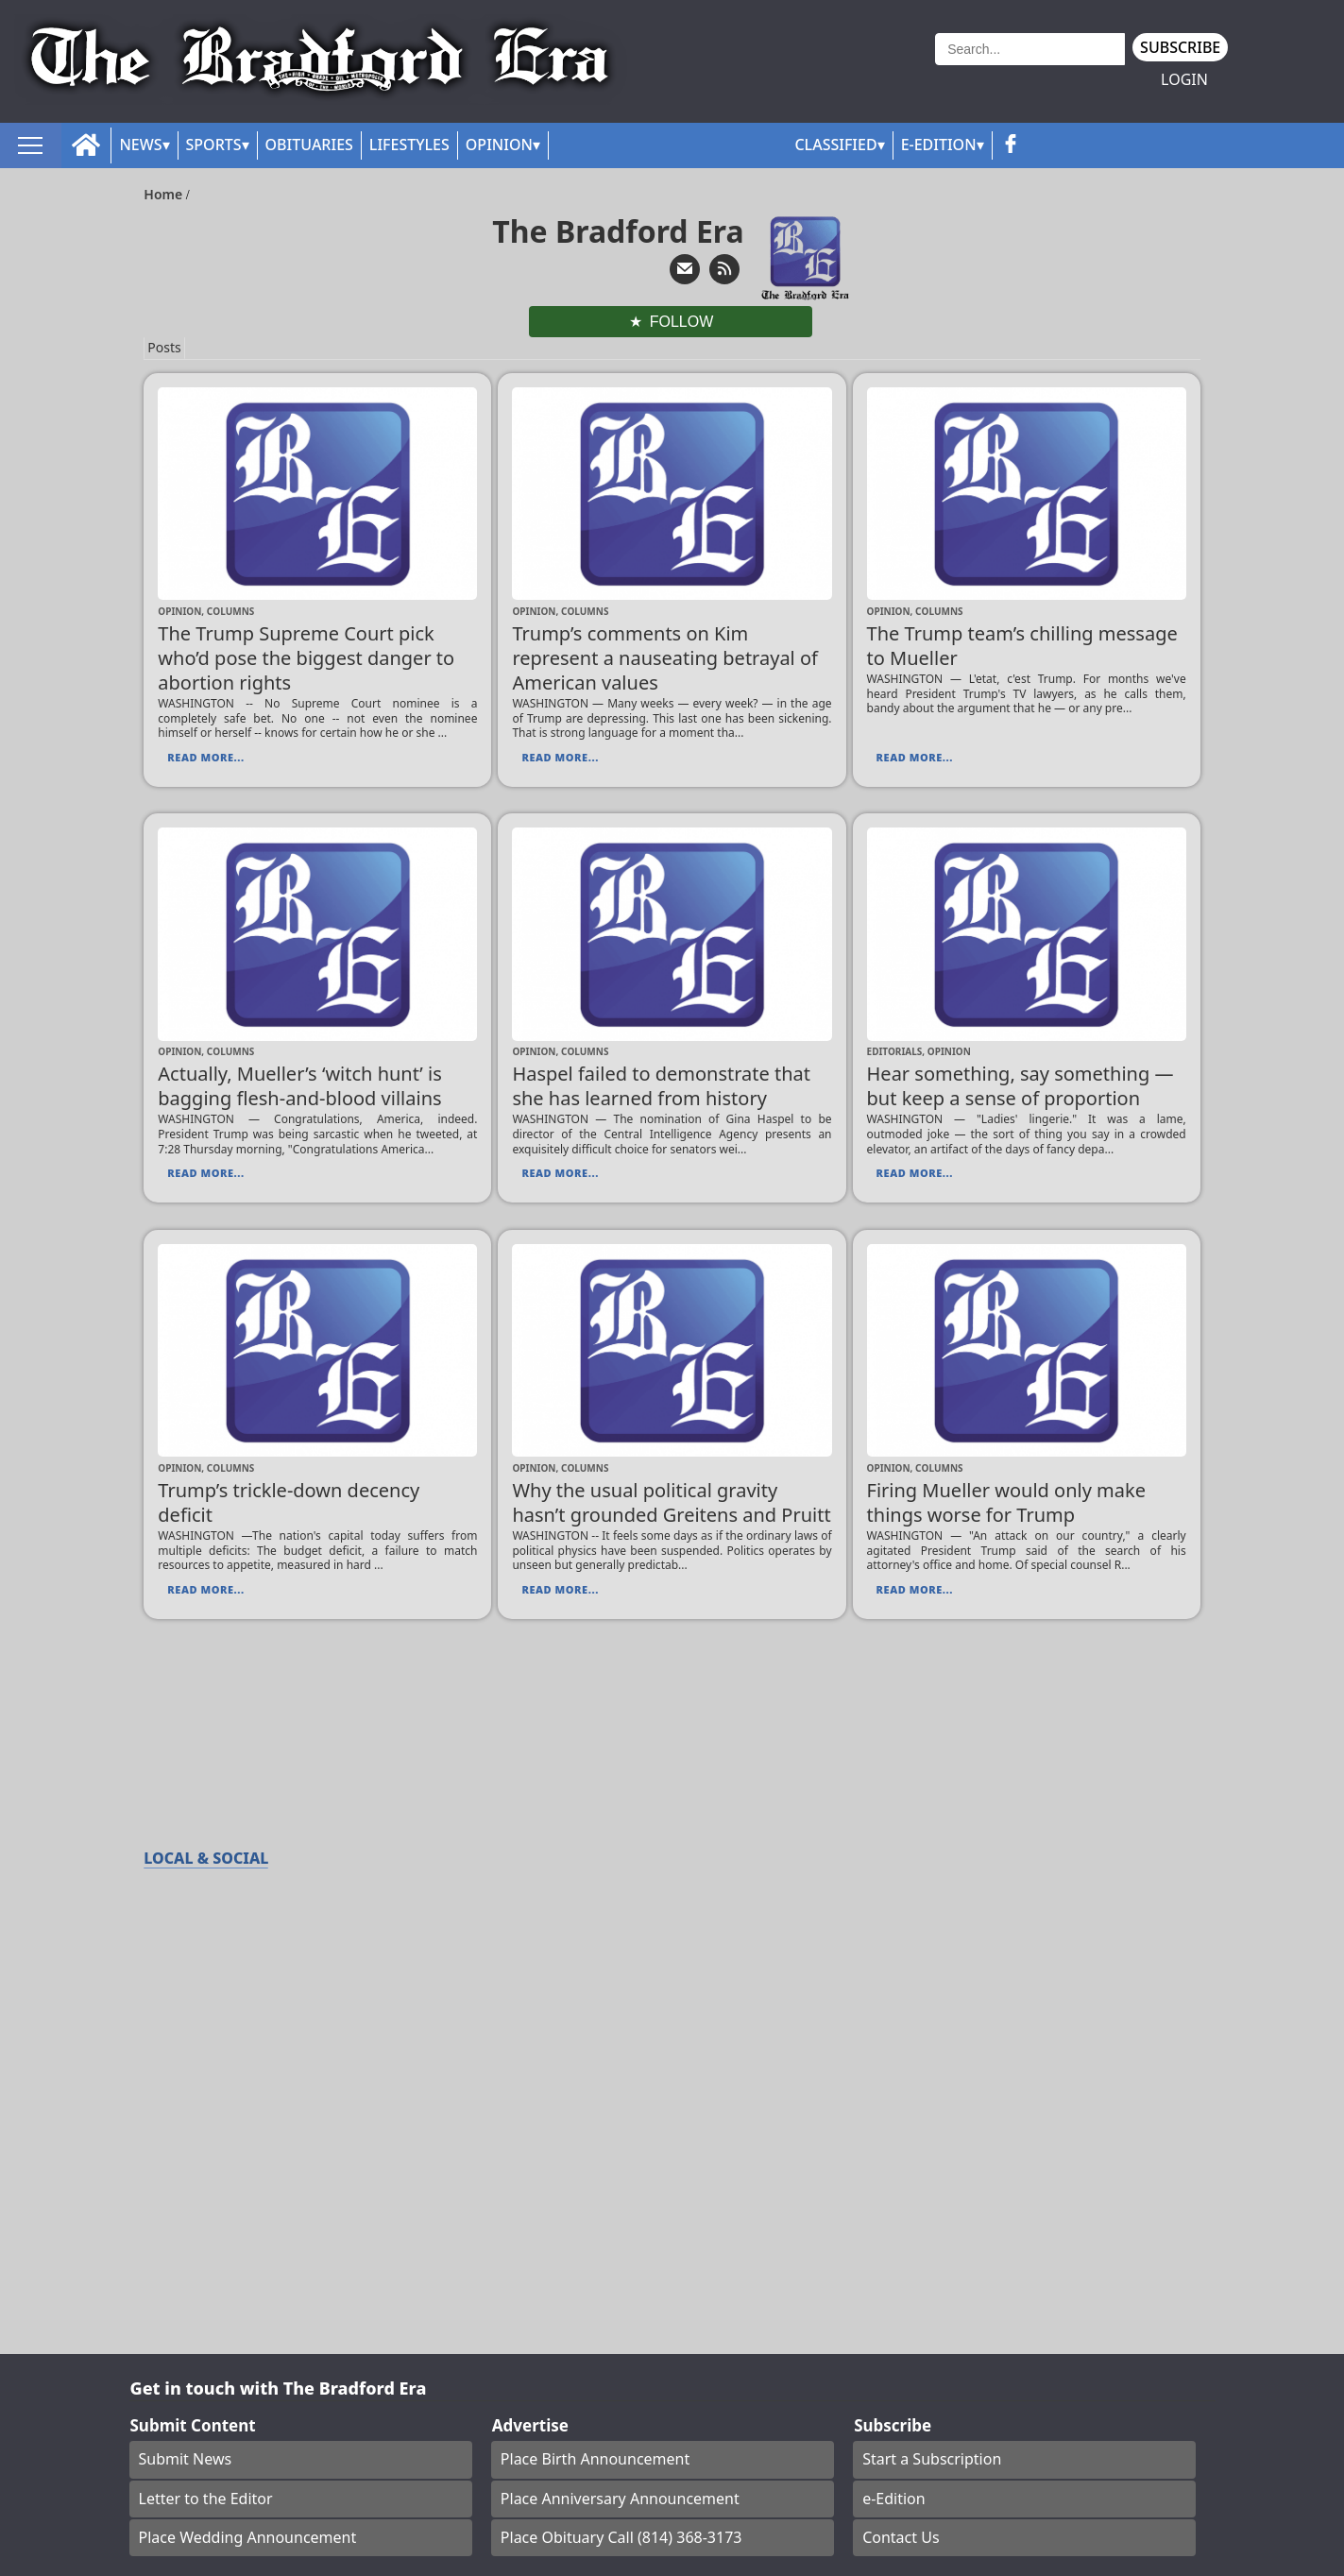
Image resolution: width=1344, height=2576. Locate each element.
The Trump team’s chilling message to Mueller (1022, 646)
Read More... (205, 757)
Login (1184, 80)
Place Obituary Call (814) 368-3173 (621, 2537)
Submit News (185, 2458)
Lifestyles (409, 144)
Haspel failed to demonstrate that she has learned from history (661, 1086)
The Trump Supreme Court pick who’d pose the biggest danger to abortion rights (306, 658)
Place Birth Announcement (595, 2458)
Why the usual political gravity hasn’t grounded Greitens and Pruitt (671, 1502)
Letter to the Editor (206, 2498)
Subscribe (1180, 47)
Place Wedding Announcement (248, 2537)
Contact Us (900, 2537)
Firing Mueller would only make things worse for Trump (1006, 1502)
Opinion (499, 144)
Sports (214, 144)
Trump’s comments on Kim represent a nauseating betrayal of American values (665, 658)
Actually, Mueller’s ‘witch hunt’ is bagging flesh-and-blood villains (299, 1086)
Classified (835, 144)
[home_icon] (86, 145)
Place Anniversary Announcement (620, 2498)
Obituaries (309, 144)
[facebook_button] (1011, 145)
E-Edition (939, 144)
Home (165, 194)
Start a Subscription (931, 2458)
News (140, 144)
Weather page (872, 70)
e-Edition (894, 2498)
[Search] (1030, 49)
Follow (682, 322)
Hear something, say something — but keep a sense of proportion (1020, 1086)
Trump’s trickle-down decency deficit (288, 1502)
